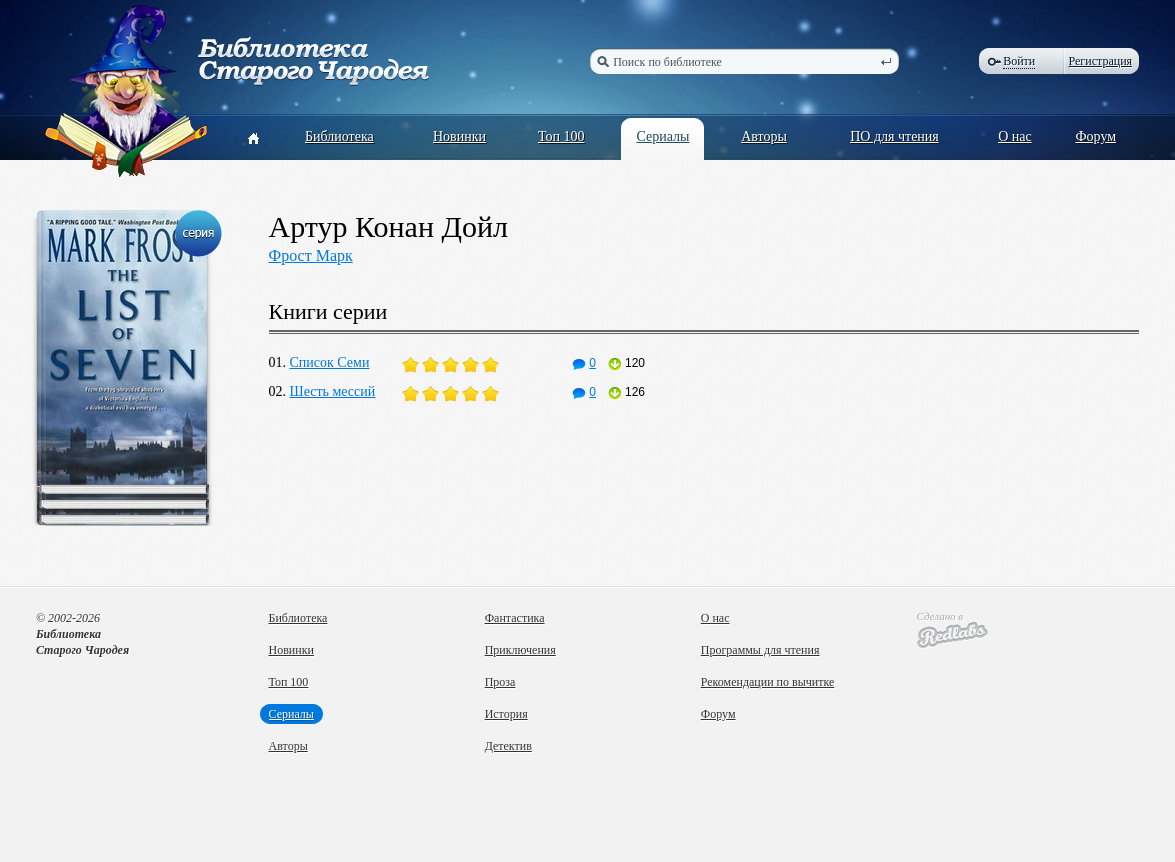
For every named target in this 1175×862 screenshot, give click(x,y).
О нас (1015, 136)
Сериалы (662, 136)
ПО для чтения (894, 136)
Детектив (508, 746)
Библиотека (339, 136)
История (506, 714)
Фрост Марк (311, 255)
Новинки (459, 136)
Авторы (764, 136)
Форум (1096, 136)
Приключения (520, 650)
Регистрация (1101, 61)
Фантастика (515, 618)
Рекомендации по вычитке (768, 682)
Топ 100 (561, 136)
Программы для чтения (760, 650)
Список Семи (330, 362)
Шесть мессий (333, 391)
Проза (500, 682)
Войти (1019, 61)
